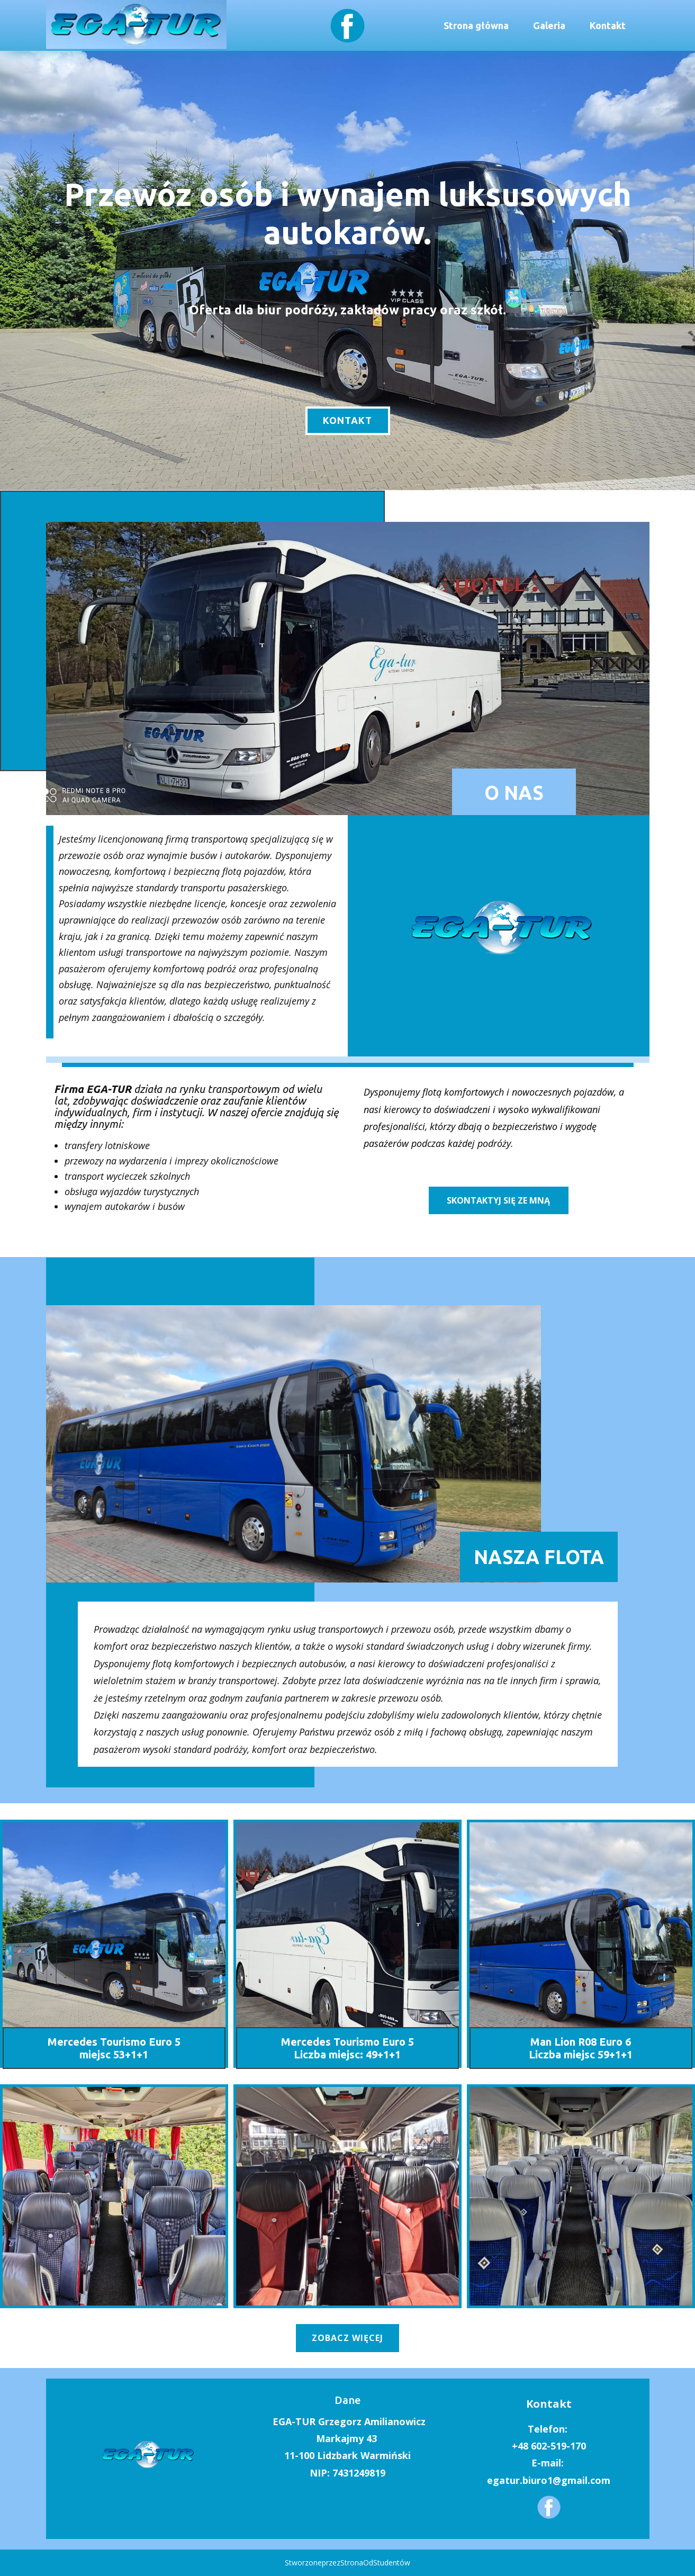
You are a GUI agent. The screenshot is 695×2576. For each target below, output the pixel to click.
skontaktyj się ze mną (498, 1200)
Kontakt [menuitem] (608, 25)
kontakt (347, 420)
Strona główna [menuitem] (476, 25)
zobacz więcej (347, 2338)
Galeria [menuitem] (549, 25)
